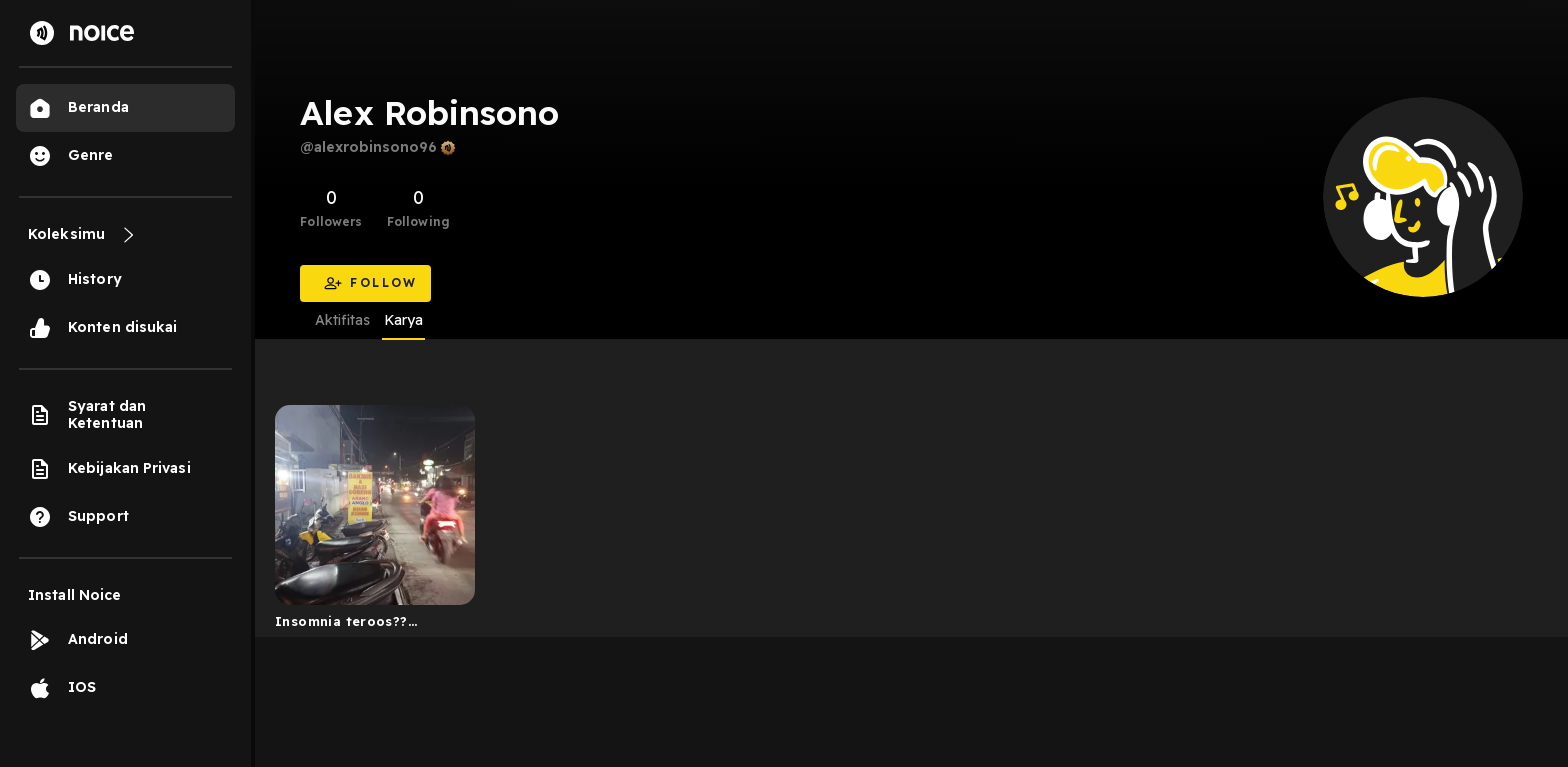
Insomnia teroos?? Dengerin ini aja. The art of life (360, 625)
